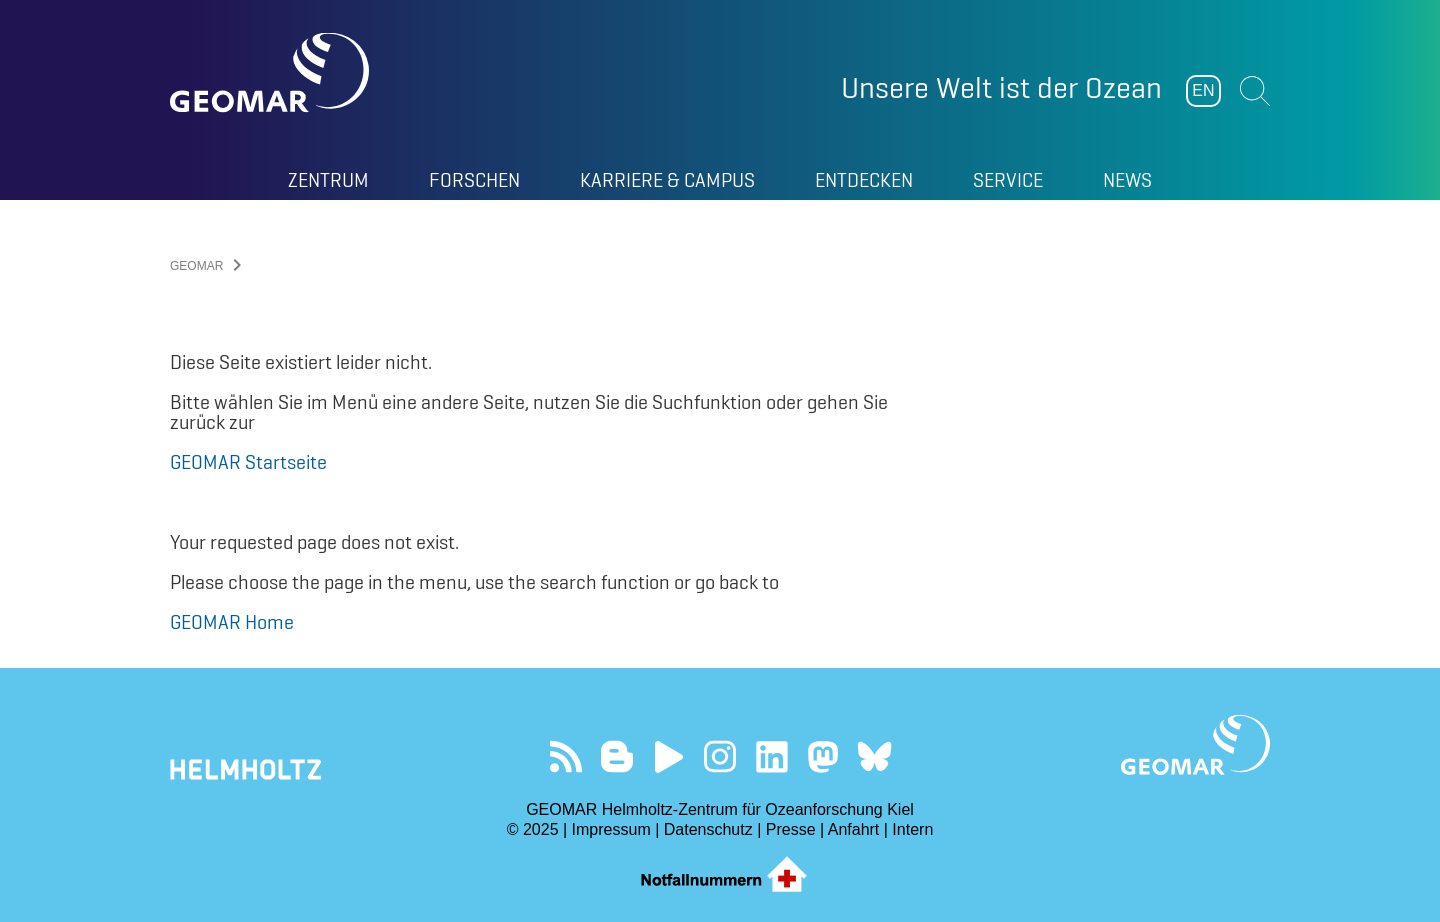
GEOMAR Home (232, 622)
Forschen (474, 180)
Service (1008, 180)
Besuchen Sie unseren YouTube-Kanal (668, 756)
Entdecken (864, 180)
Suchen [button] (1255, 91)
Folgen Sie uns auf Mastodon (822, 756)
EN (1203, 90)
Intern (912, 829)
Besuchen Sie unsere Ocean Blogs (617, 756)
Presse (791, 829)
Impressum (611, 829)
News (1127, 180)
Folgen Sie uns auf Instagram (720, 756)
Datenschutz (708, 829)
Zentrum (328, 180)
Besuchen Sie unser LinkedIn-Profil (771, 756)
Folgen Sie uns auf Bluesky (874, 756)
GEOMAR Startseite (248, 462)
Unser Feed (565, 756)
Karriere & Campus (667, 180)
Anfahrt (854, 829)
